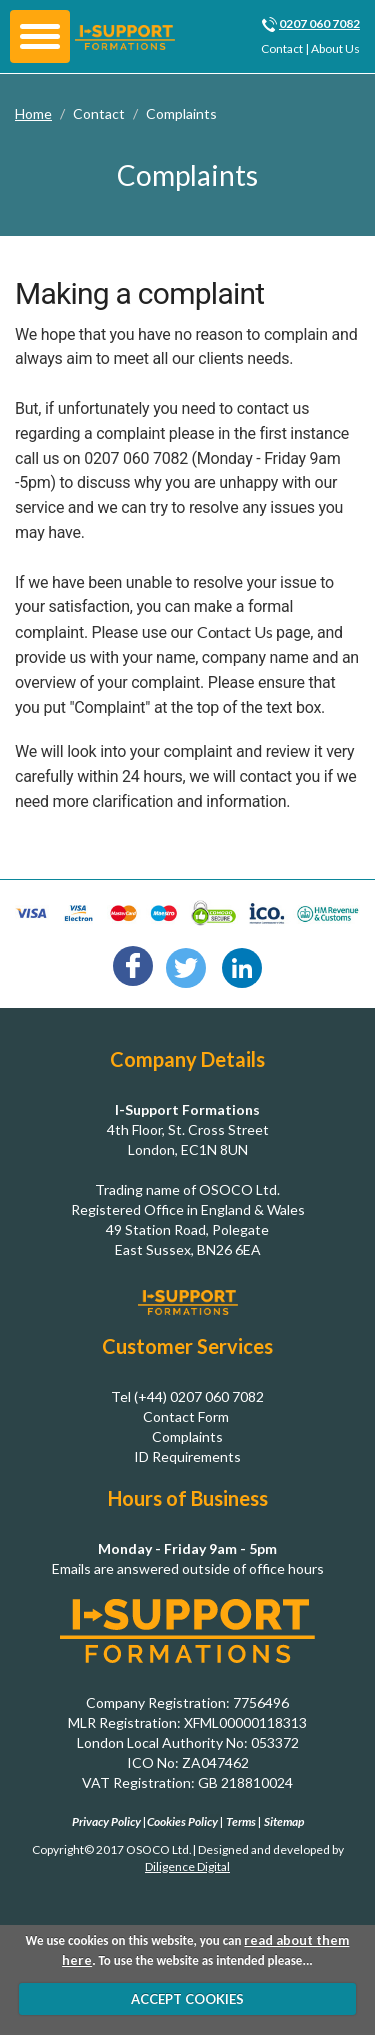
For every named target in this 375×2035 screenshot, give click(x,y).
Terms (241, 1821)
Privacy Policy (106, 1821)
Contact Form (186, 1416)
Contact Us (235, 631)
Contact (282, 48)
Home (33, 113)
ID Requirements (187, 1456)
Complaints (181, 113)
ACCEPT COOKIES (187, 1999)
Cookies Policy (182, 1821)
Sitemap (284, 1821)
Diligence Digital (187, 1866)
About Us (335, 48)
